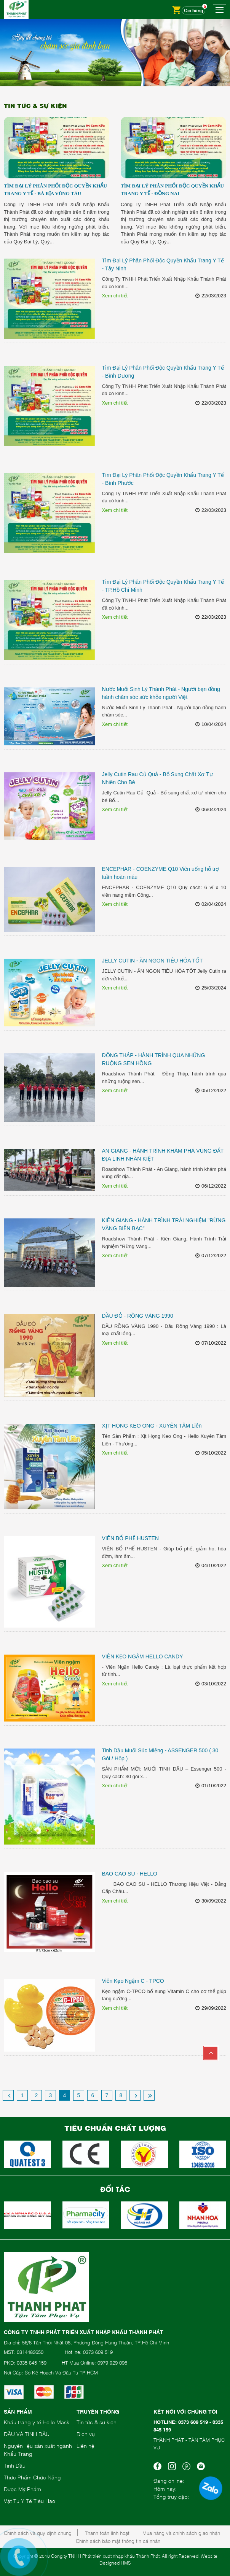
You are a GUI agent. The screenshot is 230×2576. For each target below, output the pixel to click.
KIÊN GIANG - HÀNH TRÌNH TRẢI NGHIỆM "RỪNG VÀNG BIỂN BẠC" (163, 1224)
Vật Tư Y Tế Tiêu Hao (29, 2500)
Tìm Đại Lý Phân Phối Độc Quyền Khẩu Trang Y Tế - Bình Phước (163, 479)
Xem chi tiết (115, 296)
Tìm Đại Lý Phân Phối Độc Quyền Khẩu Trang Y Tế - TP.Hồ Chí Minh (163, 586)
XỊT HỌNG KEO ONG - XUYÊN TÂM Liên (151, 1426)
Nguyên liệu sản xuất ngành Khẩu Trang (38, 2449)
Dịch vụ (86, 2433)
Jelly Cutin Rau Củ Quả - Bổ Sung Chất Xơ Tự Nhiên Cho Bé (157, 778)
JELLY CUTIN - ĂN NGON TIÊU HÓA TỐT (152, 961)
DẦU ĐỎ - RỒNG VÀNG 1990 (137, 1316)
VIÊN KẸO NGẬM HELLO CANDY (142, 1656)
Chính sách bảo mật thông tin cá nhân (118, 2540)
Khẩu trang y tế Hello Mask (36, 2421)
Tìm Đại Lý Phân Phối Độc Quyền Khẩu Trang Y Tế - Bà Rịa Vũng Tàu (55, 189)
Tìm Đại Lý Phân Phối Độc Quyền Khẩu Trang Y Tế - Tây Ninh (163, 264)
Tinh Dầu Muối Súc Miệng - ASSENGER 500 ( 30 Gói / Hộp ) (160, 1754)
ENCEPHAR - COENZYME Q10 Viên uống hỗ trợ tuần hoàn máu (160, 873)
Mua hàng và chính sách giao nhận (181, 2532)
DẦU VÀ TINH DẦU (27, 2433)
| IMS (126, 2563)
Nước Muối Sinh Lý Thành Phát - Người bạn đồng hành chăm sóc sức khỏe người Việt (161, 693)
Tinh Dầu (15, 2465)
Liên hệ (85, 2445)
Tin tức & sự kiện (97, 2421)
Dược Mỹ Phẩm (22, 2488)
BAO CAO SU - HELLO (129, 1874)
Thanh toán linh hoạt (107, 2532)
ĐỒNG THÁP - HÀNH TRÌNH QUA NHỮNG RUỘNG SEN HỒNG (153, 1059)
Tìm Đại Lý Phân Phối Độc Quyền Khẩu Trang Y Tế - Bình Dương (163, 372)
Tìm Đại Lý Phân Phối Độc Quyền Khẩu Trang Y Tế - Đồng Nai (172, 189)
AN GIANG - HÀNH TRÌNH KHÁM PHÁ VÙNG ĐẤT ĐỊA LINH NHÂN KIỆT (163, 1155)
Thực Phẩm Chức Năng (32, 2477)
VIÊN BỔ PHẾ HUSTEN (130, 1538)
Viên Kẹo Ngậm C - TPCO (133, 1981)
